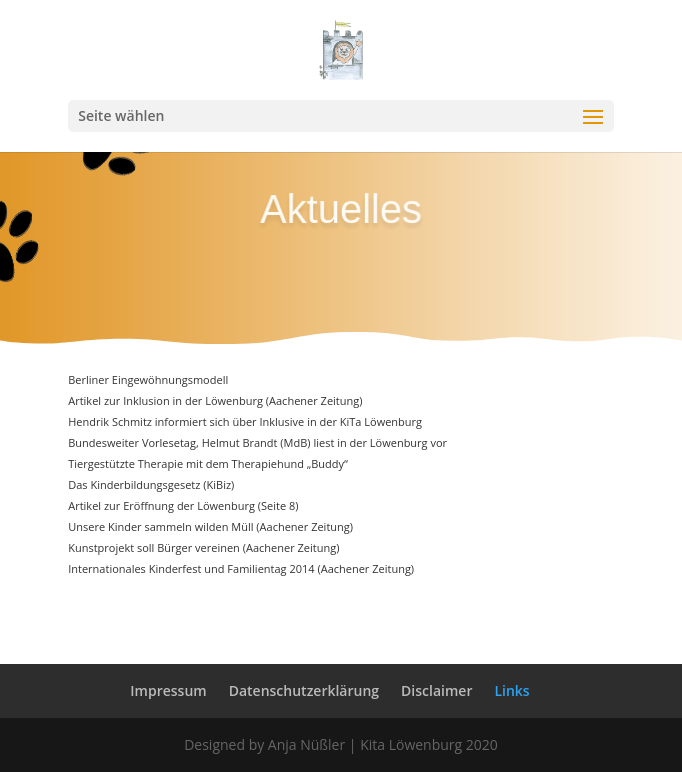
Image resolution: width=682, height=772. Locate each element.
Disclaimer (436, 690)
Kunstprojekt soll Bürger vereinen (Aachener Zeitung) (203, 547)
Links (511, 690)
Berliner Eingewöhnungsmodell (148, 379)
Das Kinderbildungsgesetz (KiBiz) (151, 484)
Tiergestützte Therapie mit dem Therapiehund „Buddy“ (208, 463)
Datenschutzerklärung (304, 690)
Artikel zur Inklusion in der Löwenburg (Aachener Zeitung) (215, 400)
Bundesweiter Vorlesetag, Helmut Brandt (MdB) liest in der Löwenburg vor (257, 442)
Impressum (168, 690)
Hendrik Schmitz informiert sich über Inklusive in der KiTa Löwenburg (245, 421)
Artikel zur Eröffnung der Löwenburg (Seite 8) (183, 505)
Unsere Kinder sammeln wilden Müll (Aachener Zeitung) (210, 526)
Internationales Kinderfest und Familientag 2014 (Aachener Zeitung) (241, 568)
